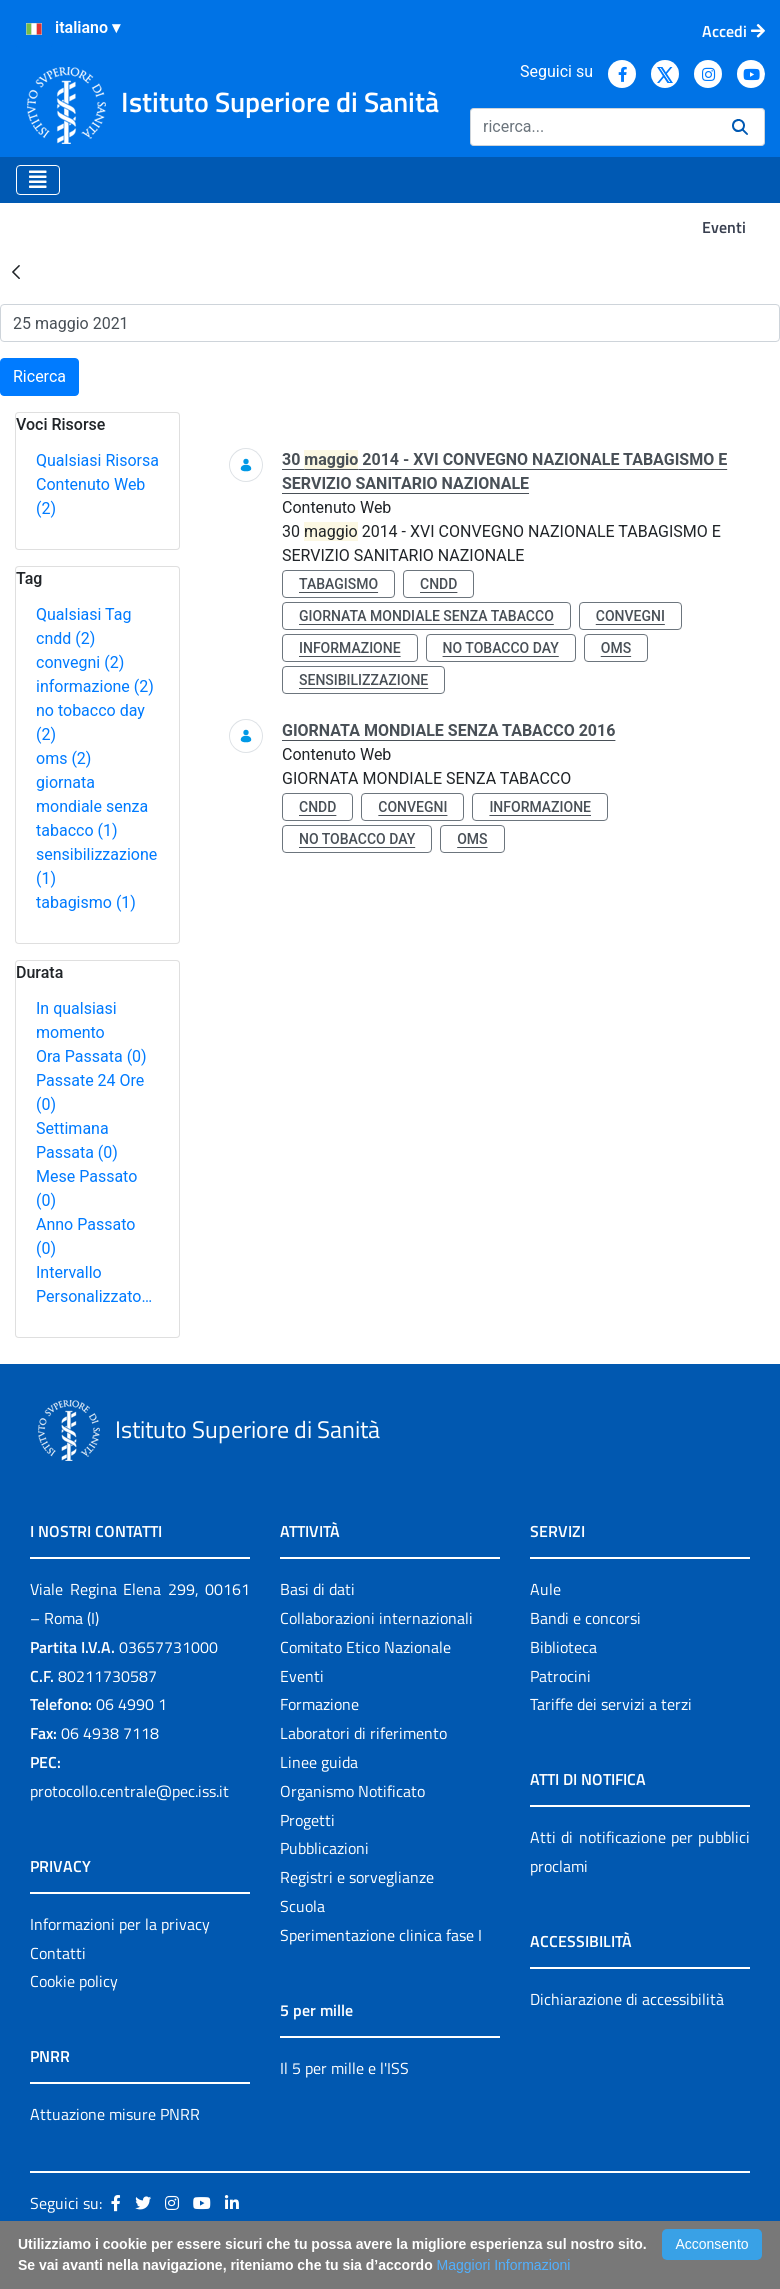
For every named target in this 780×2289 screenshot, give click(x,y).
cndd (65, 638)
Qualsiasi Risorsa (97, 460)
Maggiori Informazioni (504, 2265)
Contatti (58, 1953)
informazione (95, 686)
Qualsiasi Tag (83, 614)
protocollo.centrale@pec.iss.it (129, 1791)
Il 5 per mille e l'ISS (344, 2068)
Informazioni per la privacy (120, 1924)
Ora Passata (91, 1056)
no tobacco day (501, 648)
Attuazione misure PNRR (115, 2114)
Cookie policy (74, 1981)
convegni (80, 662)
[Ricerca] (593, 127)
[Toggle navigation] (38, 180)
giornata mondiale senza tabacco (92, 806)
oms (63, 758)
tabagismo (86, 902)
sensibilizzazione (363, 680)
